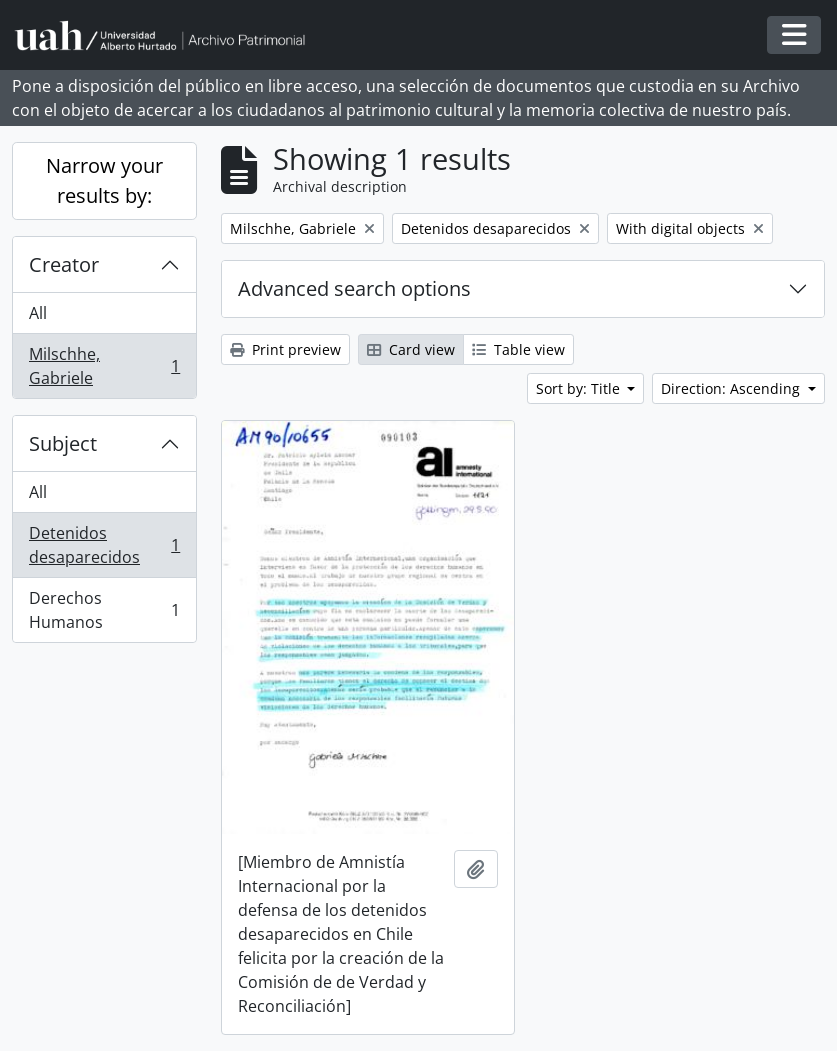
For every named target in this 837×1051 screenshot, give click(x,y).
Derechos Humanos (104, 610)
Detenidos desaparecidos (104, 545)
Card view (411, 349)
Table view (518, 349)
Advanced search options (354, 288)
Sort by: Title (580, 388)
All (38, 313)
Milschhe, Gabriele (104, 366)
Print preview (285, 349)
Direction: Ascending (732, 388)
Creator (64, 264)
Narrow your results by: (104, 180)
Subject (63, 443)
